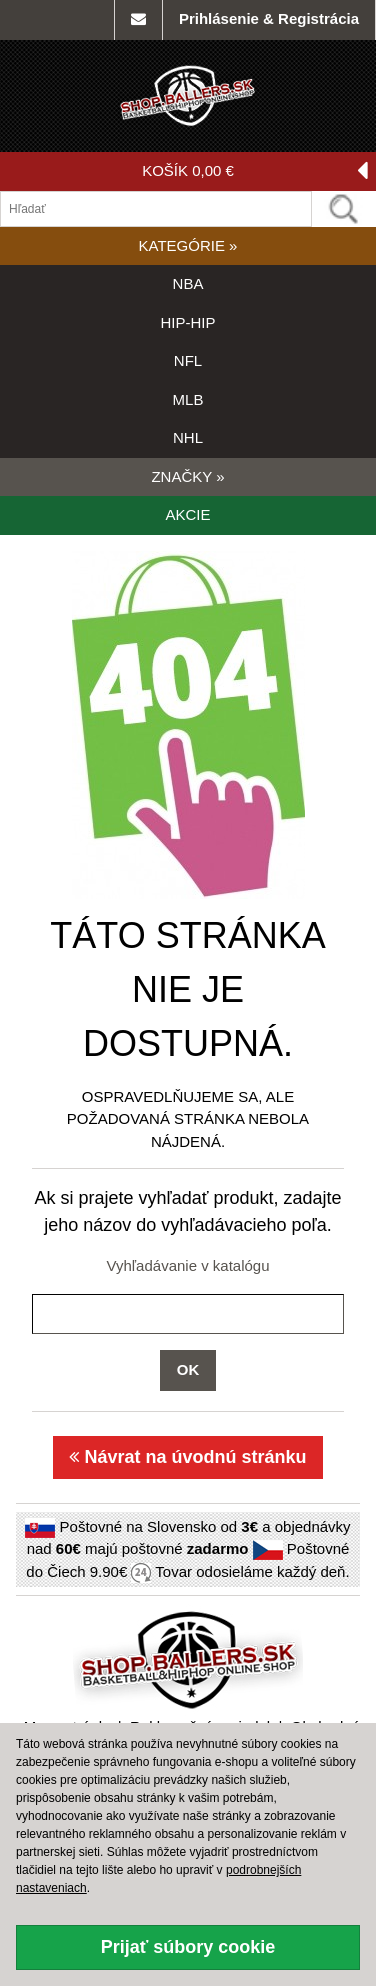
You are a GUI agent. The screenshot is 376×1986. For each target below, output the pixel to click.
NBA (188, 283)
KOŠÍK (255, 171)
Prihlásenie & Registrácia (269, 18)
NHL (188, 437)
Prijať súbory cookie (188, 1947)
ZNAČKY (187, 476)
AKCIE (187, 514)
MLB (188, 399)
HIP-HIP (187, 322)
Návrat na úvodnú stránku (187, 1457)
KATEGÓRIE (188, 245)
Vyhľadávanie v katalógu (187, 1265)
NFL (188, 360)
